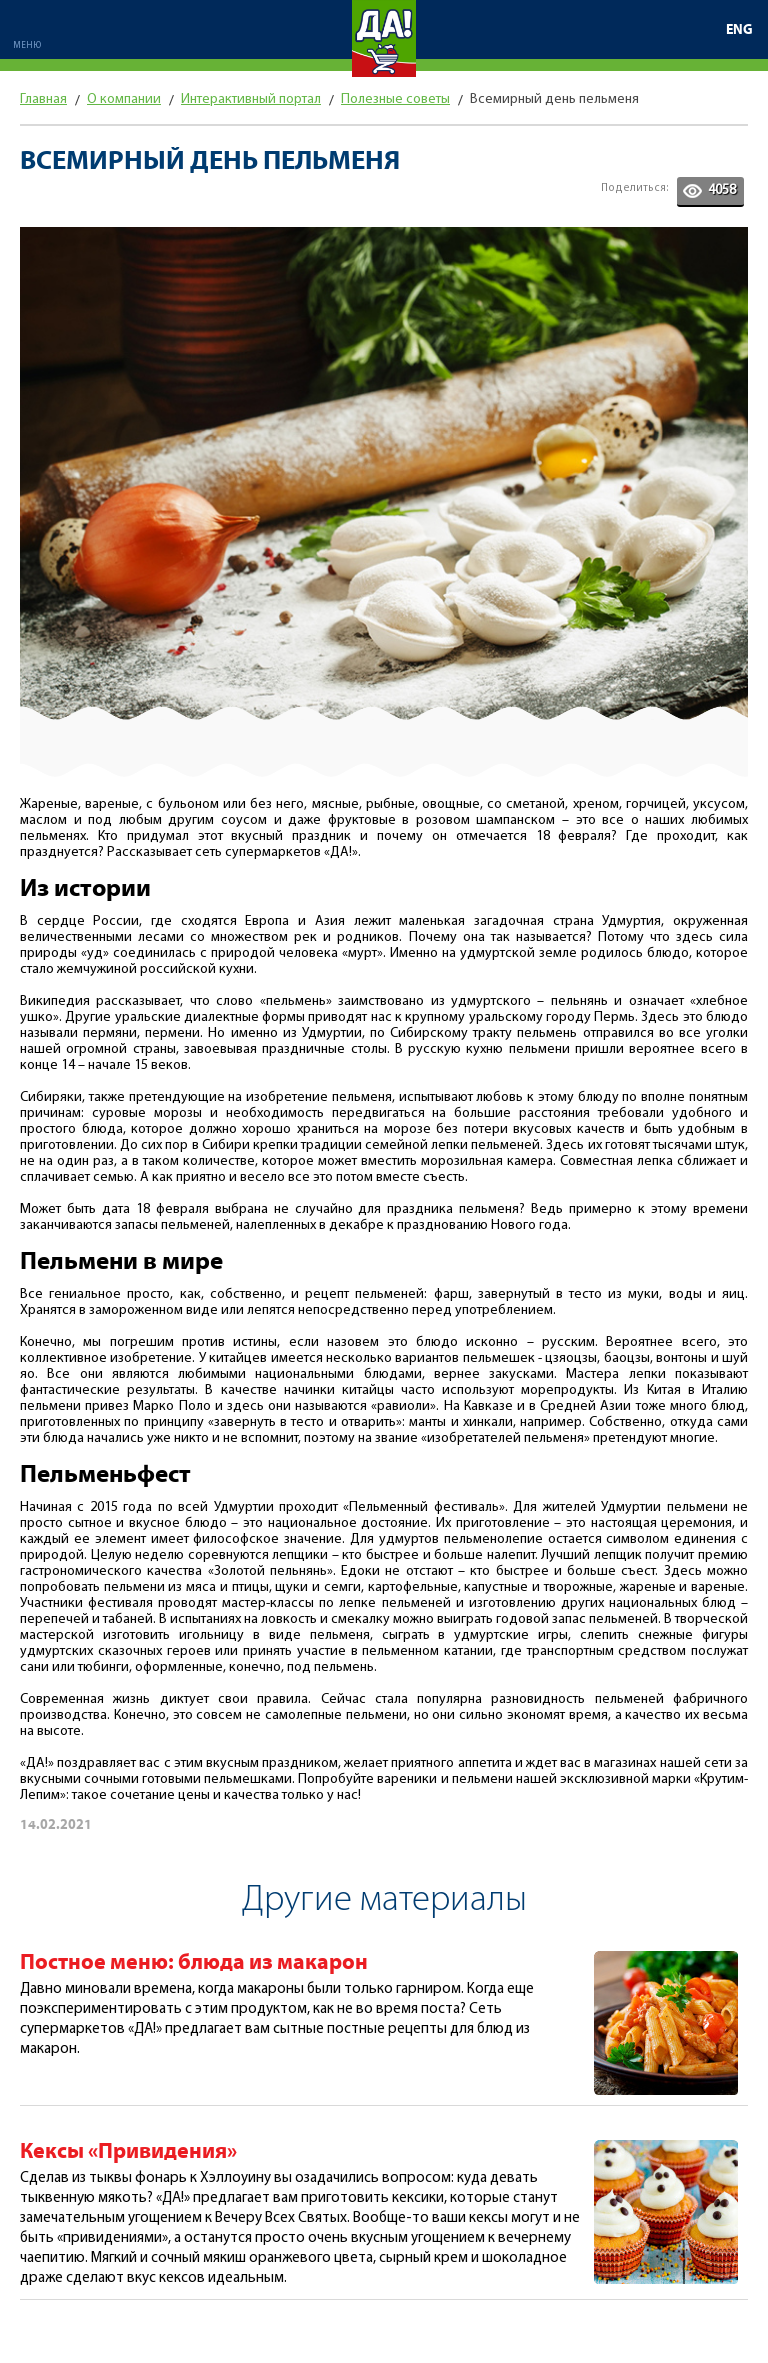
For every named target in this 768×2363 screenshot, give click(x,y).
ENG (739, 30)
